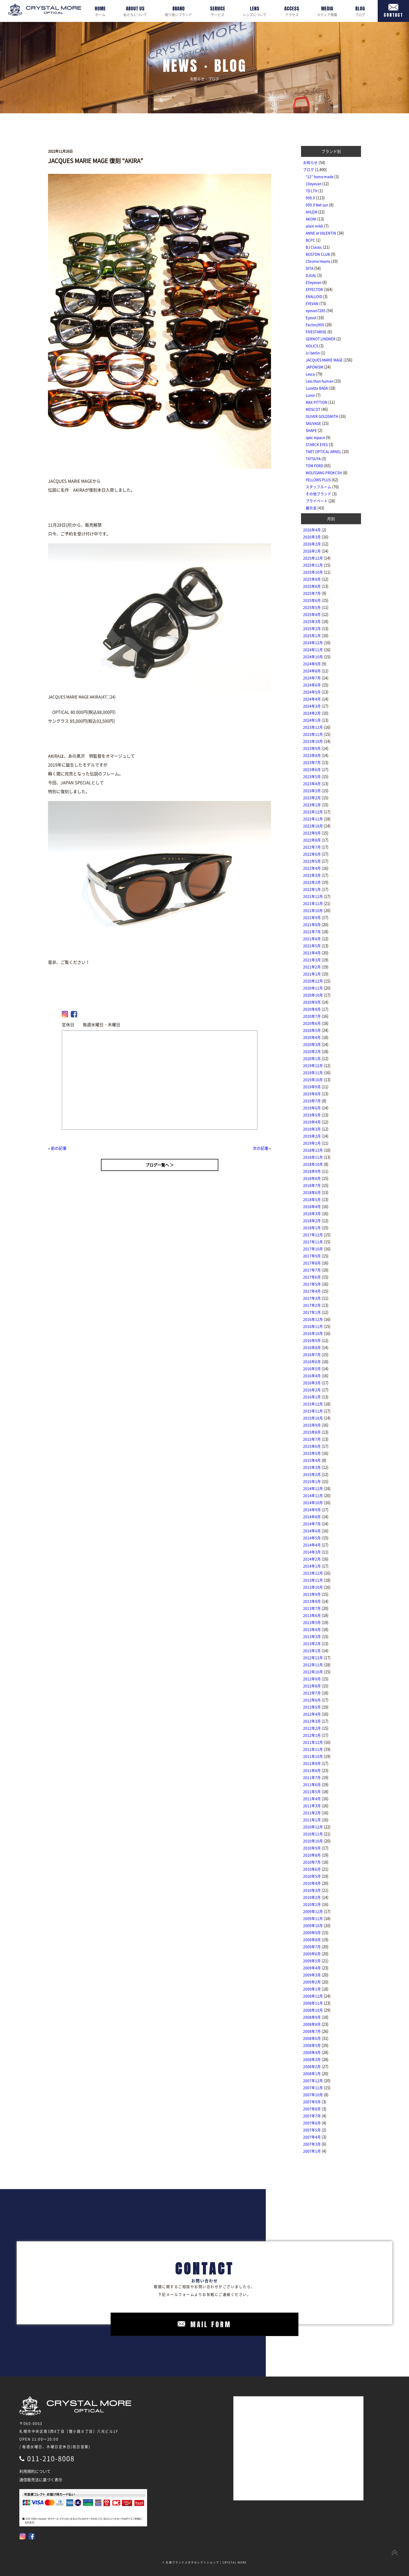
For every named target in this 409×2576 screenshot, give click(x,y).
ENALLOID (314, 296)
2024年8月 (312, 670)
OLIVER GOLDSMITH (322, 416)
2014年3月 (312, 1551)
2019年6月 (312, 1107)
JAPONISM (314, 366)
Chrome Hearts (318, 261)
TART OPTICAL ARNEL (323, 451)
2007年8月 (312, 2108)
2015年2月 (312, 1474)
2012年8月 (312, 1685)
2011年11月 (313, 1749)
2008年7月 (312, 2031)
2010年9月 (312, 1847)
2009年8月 (312, 1939)
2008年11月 (313, 2003)
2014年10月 (313, 1502)
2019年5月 (312, 1114)
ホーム (100, 11)
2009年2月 (312, 1981)
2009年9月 (312, 1932)
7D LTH (311, 190)
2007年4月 (312, 2136)
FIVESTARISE (316, 331)
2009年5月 (312, 1960)
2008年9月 (312, 2017)
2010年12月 (313, 1826)
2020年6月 (312, 1023)
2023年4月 (312, 783)
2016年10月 (313, 1333)
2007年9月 (312, 2101)
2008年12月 (313, 1996)
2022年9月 (312, 832)
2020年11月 (313, 988)
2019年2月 (312, 1136)
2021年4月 (312, 952)
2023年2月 (312, 797)
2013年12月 (313, 1573)
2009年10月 (313, 1925)
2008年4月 (312, 2052)
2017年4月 (312, 1291)
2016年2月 (312, 1389)
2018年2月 (312, 1220)
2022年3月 (312, 875)
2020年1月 (312, 1058)
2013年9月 (312, 1594)
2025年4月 (312, 614)
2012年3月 (312, 1721)
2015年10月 (313, 1417)
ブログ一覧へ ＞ (160, 1165)
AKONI (311, 218)
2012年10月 (313, 1671)
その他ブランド (318, 493)
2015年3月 (312, 1467)
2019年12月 (313, 1065)
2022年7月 (312, 847)
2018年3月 (312, 1213)
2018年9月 (312, 1171)
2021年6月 (312, 938)
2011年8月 (312, 1770)
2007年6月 (312, 2122)
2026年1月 (312, 550)
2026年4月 (312, 529)
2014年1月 (312, 1566)
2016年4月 (312, 1375)
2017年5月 (312, 1284)
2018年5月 (312, 1199)
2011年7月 (312, 1777)
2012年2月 (312, 1728)
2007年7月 (312, 2115)
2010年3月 (312, 1890)
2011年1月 (312, 1819)
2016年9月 (312, 1340)
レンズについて (255, 11)
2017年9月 (312, 1255)
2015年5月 (312, 1453)
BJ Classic (314, 247)
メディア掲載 (327, 11)
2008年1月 (312, 2073)
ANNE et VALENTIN (321, 232)
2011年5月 (312, 1791)
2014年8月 (312, 1516)
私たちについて (135, 11)
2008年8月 (312, 2024)
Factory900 (315, 324)
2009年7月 (312, 1946)
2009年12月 (313, 1911)
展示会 (311, 507)
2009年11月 (313, 1918)
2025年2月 (312, 628)
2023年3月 (312, 790)
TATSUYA (313, 458)
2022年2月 (312, 882)
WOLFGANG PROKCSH (324, 472)
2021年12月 (313, 896)
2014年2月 (312, 1558)
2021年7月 (312, 931)
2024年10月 (313, 656)
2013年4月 (312, 1629)
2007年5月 (312, 2129)
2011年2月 (312, 1812)
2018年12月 (313, 1150)
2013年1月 (312, 1650)
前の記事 (59, 1148)
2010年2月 (312, 1897)
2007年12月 (313, 2080)
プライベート (317, 500)
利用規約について (35, 2471)
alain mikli (314, 225)
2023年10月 (313, 741)
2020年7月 (312, 1016)
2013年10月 (313, 1587)
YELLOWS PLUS (318, 479)
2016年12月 (313, 1319)
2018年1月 (312, 1227)
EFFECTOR (314, 289)
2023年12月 (313, 727)
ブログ (360, 11)
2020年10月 (313, 995)
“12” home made (319, 176)
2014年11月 (313, 1495)
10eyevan (313, 183)
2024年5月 (312, 691)
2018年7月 (312, 1185)
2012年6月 (312, 1699)
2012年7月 (312, 1692)
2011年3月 (312, 1805)
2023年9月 (312, 748)
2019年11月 (313, 1072)
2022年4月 (312, 868)
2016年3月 (312, 1382)
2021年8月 (312, 924)
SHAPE (311, 430)
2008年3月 (312, 2059)
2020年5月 (312, 1030)
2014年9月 (312, 1509)
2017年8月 (312, 1262)
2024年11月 (313, 649)
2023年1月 (312, 804)
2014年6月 (312, 1530)
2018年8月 (312, 1178)
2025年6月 (312, 600)
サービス (217, 11)
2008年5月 (312, 2045)
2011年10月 (313, 1756)
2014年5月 (312, 1537)
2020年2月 (312, 1051)
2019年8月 (312, 1093)
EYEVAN (312, 303)
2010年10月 (313, 1840)
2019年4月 (312, 1121)
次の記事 (260, 1148)
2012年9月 (312, 1678)
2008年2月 (312, 2066)
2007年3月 (312, 2144)
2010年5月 (312, 1876)
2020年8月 (312, 1009)
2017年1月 (312, 1312)
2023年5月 (312, 776)
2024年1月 (312, 720)
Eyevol (311, 317)
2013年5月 (312, 1622)
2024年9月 (312, 663)
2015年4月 (312, 1460)
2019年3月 (312, 1128)
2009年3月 (312, 1974)
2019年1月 (312, 1143)
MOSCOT (313, 409)
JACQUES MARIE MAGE (324, 359)
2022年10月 (313, 825)
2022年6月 (312, 854)
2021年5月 (312, 945)
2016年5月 (312, 1368)
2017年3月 (312, 1298)
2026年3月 (312, 536)
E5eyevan (313, 282)
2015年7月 (312, 1439)
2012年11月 (313, 1664)
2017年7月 (312, 1269)
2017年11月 (313, 1241)
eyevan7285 (316, 310)
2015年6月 (312, 1446)
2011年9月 (312, 1763)
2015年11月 (313, 1410)
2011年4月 (312, 1798)
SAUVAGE (313, 423)
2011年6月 (312, 1784)
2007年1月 (312, 2151)
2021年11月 (313, 903)
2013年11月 (313, 1580)
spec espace (315, 437)
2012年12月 (313, 1657)
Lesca (310, 373)
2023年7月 (312, 762)
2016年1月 (312, 1396)
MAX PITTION (316, 402)
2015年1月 (312, 1481)
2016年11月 (313, 1326)
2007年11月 (313, 2087)
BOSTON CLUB (318, 254)
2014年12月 (313, 1488)
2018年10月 (313, 1164)
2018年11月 (313, 1157)
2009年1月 (312, 1988)
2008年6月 (312, 2038)
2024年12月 (313, 642)
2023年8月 (312, 755)
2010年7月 (312, 1862)
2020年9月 (312, 1002)
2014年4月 (312, 1544)
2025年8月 (312, 586)
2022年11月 (313, 818)
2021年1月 (312, 973)
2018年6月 (312, 1192)
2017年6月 (312, 1277)
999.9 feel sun (317, 204)
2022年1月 (312, 889)
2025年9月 (312, 579)
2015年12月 (313, 1403)
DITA (309, 268)
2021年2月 (312, 966)
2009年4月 (312, 1967)
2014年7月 (312, 1523)
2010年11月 (313, 1833)
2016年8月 (312, 1347)
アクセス (291, 11)
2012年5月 (312, 1707)
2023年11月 (313, 734)
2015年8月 (312, 1432)
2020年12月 (313, 980)
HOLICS (312, 345)
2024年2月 (312, 713)
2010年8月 (312, 1855)
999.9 (310, 197)
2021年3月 (312, 959)
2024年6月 (312, 684)
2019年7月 (312, 1100)
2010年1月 (312, 1904)
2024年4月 (312, 699)
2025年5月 (312, 607)
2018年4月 (312, 1206)
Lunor (310, 395)
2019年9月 (312, 1086)
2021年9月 (312, 917)
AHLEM (311, 211)
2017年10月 (313, 1248)
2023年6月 (312, 769)
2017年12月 (313, 1234)
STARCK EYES (317, 444)
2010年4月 (312, 1883)
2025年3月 (312, 621)
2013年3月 (312, 1636)
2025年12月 (313, 558)
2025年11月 (313, 565)
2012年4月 (312, 1714)
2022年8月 (312, 839)
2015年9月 (312, 1425)
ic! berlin (313, 352)
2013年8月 (312, 1601)
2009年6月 (312, 1953)
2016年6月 (312, 1361)
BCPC (310, 240)
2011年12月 (313, 1742)
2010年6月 (312, 1869)
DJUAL (311, 275)
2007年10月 (313, 2094)
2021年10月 (313, 910)
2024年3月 (312, 706)
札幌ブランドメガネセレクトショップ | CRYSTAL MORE (206, 2562)
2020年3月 (312, 1044)
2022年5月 (312, 861)
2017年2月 (312, 1305)
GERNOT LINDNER (320, 338)
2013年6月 (312, 1615)
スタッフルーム (318, 486)
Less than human (319, 381)
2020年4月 (312, 1037)
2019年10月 (313, 1079)
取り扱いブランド (178, 11)
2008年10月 (313, 2010)
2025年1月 (312, 635)
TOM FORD (314, 465)
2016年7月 (312, 1354)
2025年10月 (313, 572)
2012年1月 (312, 1735)
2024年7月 (312, 677)
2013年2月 (312, 1643)
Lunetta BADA (317, 388)
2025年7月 (312, 593)
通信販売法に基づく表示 (40, 2480)
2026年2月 (312, 543)
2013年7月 (312, 1608)
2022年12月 (313, 811)
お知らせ (310, 162)
